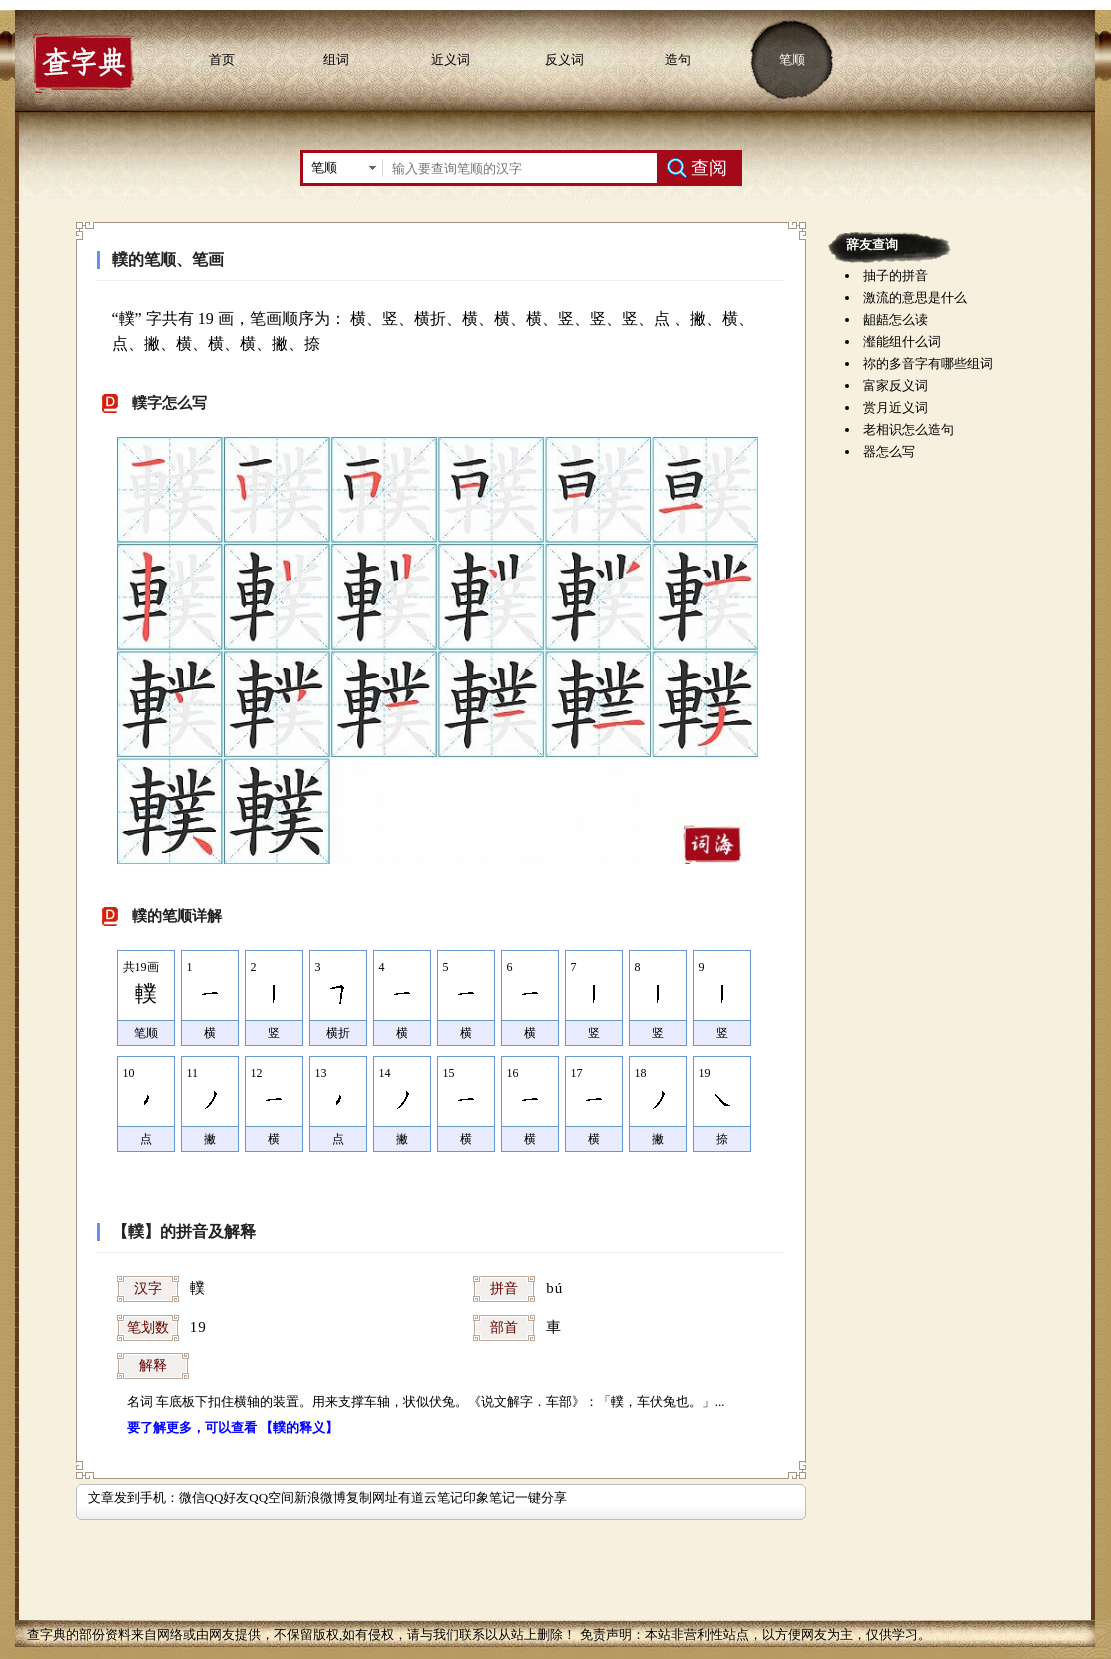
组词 (336, 59)
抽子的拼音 (895, 275)
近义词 (450, 59)
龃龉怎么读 (895, 319)
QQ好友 (227, 1497)
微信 (192, 1497)
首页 (222, 59)
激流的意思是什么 (915, 297)
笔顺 (792, 59)
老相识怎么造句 (908, 429)
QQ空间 (271, 1497)
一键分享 (541, 1497)
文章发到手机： (133, 1497)
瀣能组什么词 (902, 341)
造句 (678, 59)
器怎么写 (889, 451)
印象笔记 (489, 1497)
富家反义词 (895, 385)
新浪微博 (320, 1497)
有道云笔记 (430, 1497)
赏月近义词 (895, 407)
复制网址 (372, 1497)
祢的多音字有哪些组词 (928, 363)
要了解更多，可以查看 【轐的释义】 (232, 1427)
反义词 (564, 59)
